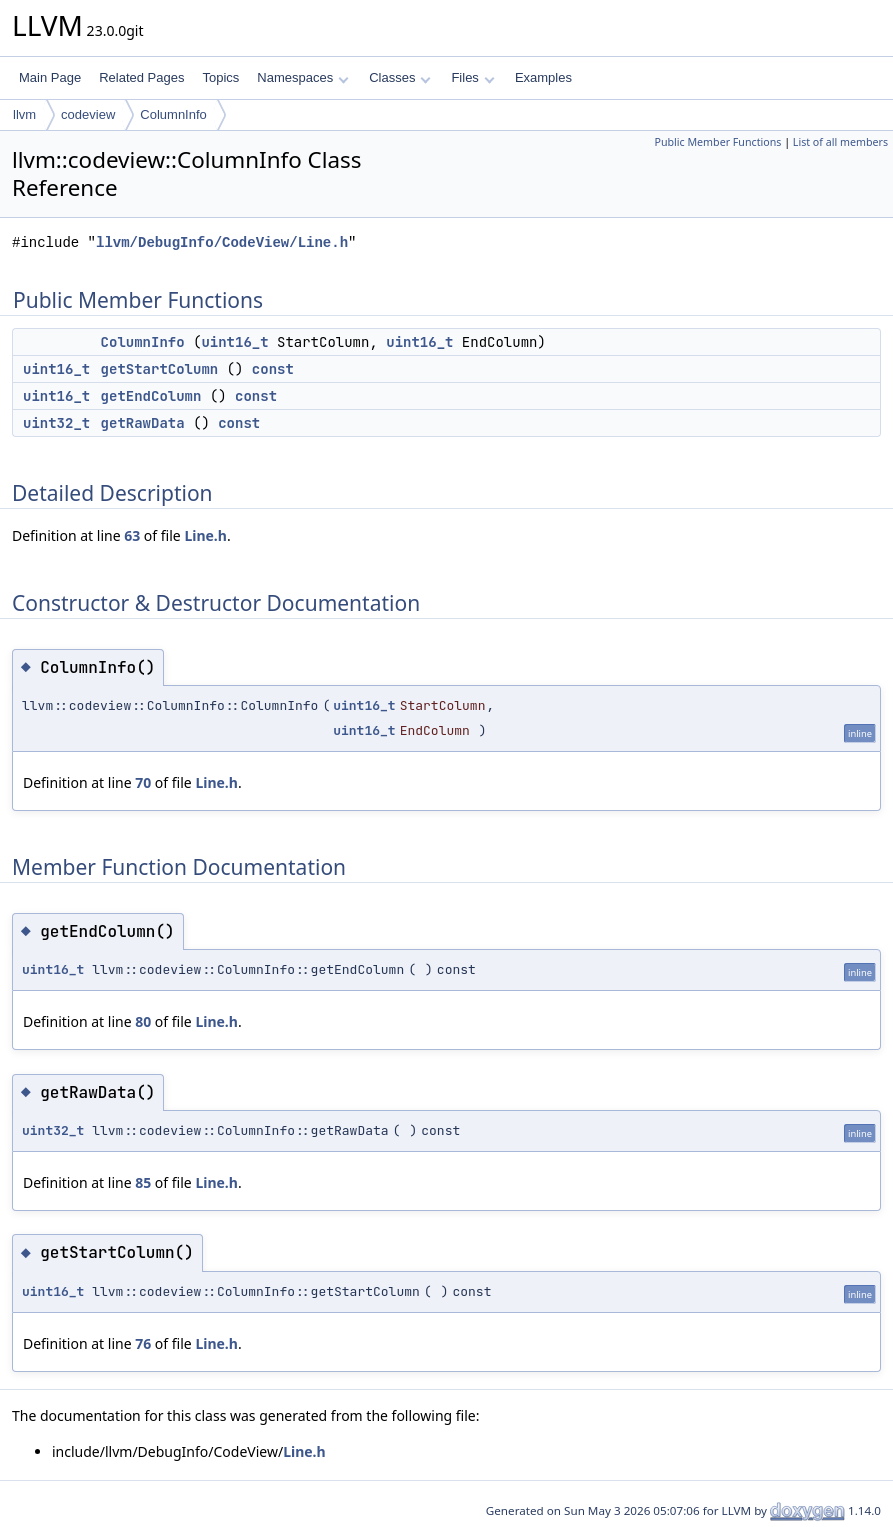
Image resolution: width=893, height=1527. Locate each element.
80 (143, 1021)
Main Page (50, 77)
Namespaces (302, 77)
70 (143, 782)
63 (132, 535)
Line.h (205, 535)
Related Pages (141, 77)
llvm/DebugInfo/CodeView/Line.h (222, 242)
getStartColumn (160, 369)
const (273, 369)
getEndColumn (151, 396)
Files (472, 77)
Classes (400, 77)
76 (143, 1343)
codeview (88, 114)
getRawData (143, 423)
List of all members (840, 142)
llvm (24, 114)
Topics (220, 77)
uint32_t (56, 423)
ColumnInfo (173, 114)
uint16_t (234, 342)
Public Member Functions (717, 142)
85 (143, 1182)
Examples (543, 77)
